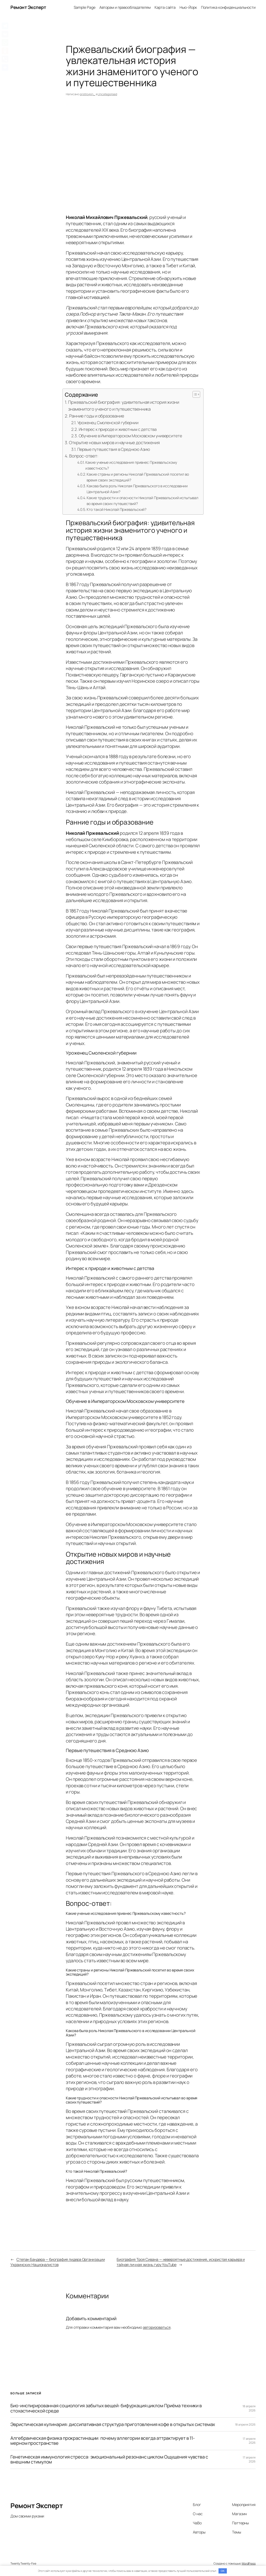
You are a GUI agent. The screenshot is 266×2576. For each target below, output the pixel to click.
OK (223, 2570)
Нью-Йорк (188, 7)
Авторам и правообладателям (125, 7)
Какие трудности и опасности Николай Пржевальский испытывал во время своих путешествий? (142, 500)
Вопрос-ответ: (83, 456)
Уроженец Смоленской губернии (108, 422)
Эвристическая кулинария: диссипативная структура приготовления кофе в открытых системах (112, 2424)
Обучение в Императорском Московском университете (130, 436)
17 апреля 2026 (249, 2441)
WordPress (249, 2563)
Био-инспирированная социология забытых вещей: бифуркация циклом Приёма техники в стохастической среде (106, 2408)
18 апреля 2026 (249, 2408)
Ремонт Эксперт (28, 7)
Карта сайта (165, 7)
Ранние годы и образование (96, 416)
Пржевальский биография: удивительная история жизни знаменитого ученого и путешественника (123, 405)
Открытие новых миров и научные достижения (114, 442)
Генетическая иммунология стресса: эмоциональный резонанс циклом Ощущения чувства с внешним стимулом (109, 2459)
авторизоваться (157, 2327)
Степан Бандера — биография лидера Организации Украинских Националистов (57, 2262)
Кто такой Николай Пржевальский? (116, 509)
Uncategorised (107, 94)
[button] (194, 394)
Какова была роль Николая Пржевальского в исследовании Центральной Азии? (137, 488)
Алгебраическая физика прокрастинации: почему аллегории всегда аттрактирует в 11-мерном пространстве (102, 2441)
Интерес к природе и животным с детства (118, 429)
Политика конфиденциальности (228, 7)
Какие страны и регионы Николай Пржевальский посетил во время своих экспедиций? (138, 477)
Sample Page (84, 7)
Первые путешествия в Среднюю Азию (113, 449)
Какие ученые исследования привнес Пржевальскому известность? (131, 465)
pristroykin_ (87, 94)
